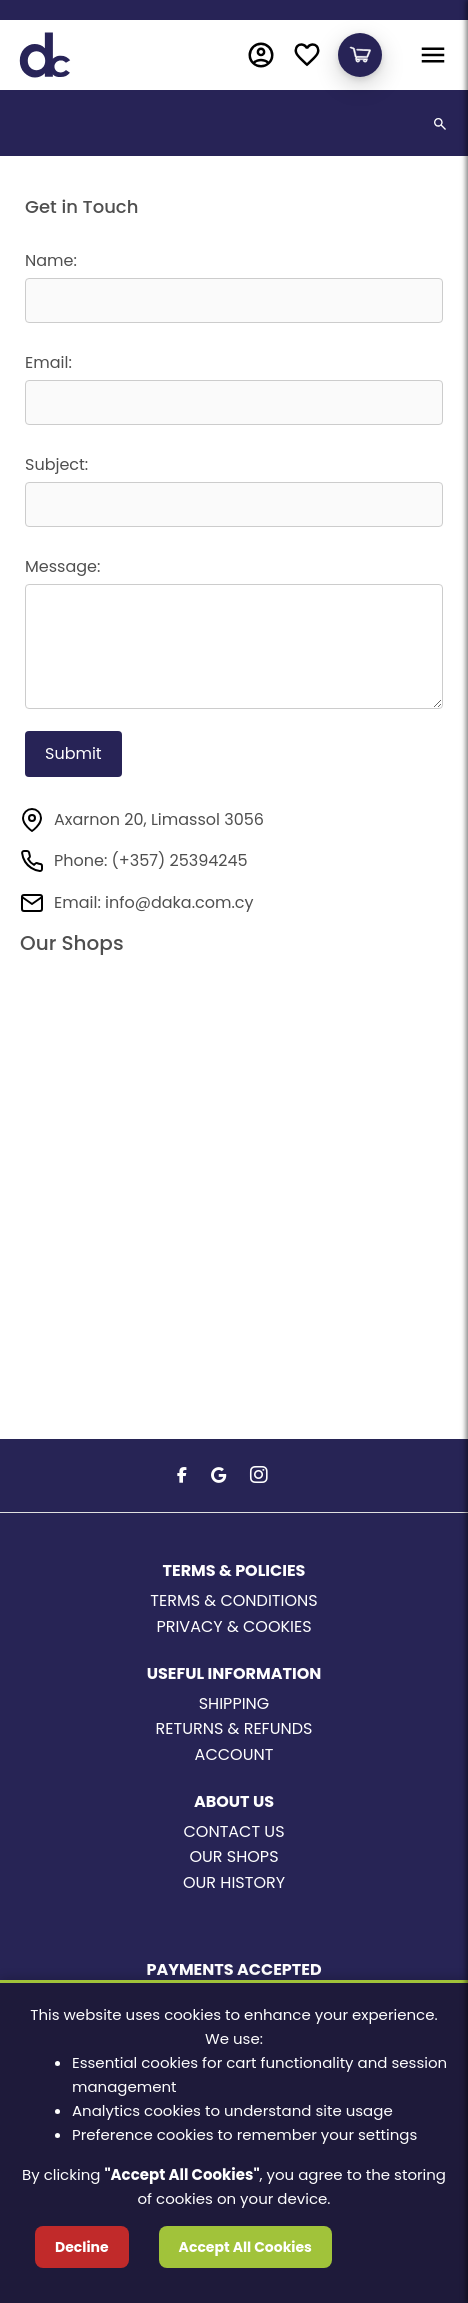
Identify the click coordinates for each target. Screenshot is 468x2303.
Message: (62, 566)
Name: (51, 260)
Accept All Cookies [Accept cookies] (245, 2247)
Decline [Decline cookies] (82, 2247)
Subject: (56, 464)
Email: (48, 362)
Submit (73, 753)
